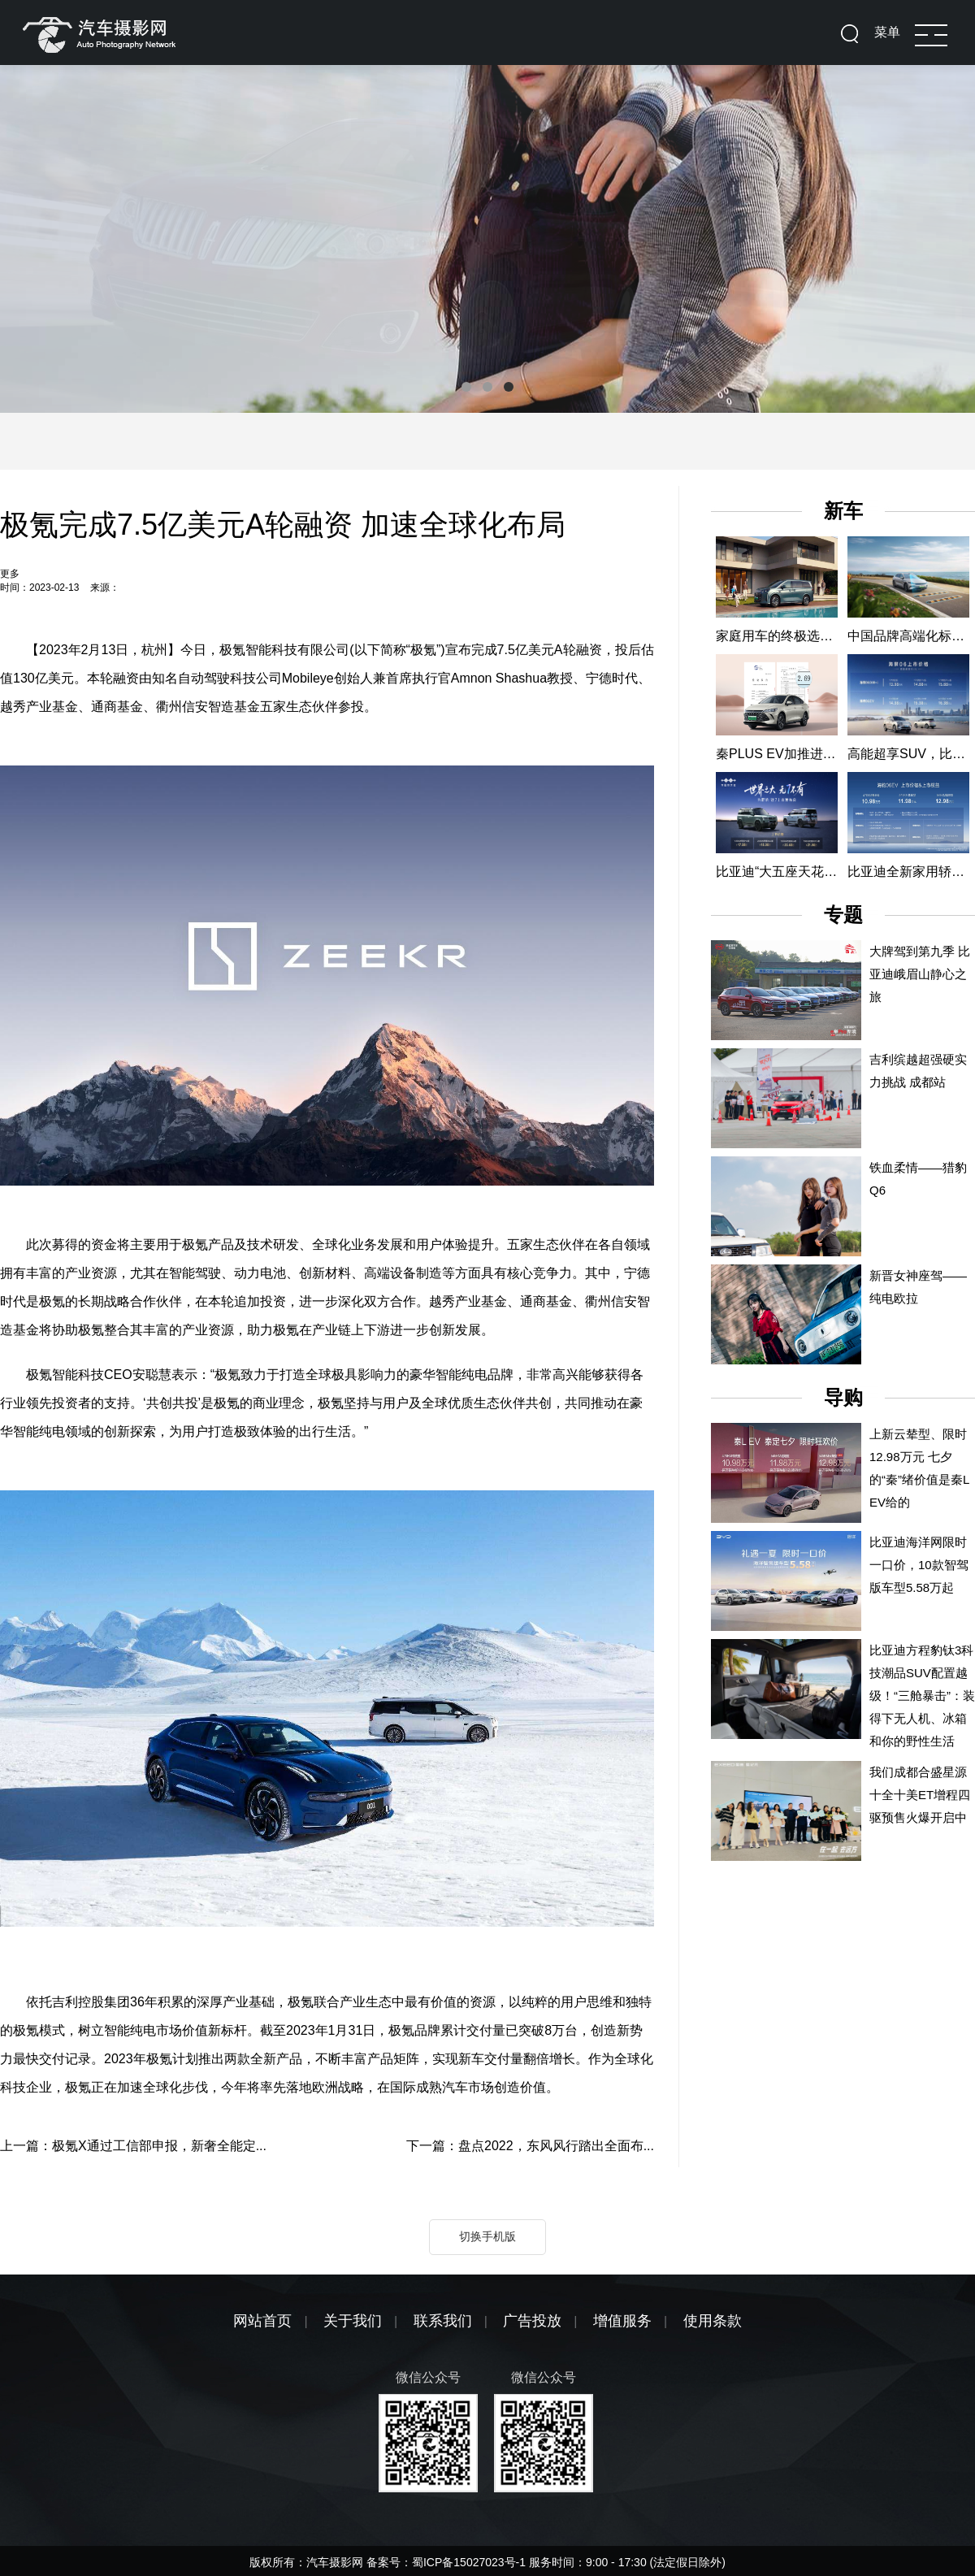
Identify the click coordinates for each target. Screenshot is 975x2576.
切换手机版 (487, 2236)
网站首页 (262, 2321)
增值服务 (622, 2321)
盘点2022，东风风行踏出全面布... (556, 2146)
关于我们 (352, 2321)
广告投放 (532, 2321)
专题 (843, 915)
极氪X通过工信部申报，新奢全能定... (159, 2146)
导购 (843, 1397)
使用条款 (712, 2321)
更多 (10, 573)
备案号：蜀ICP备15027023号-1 (447, 2562)
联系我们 (443, 2321)
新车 (843, 511)
